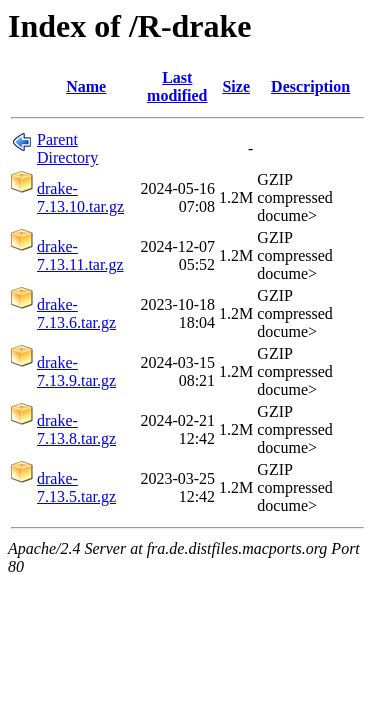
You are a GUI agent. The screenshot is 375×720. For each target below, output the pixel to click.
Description (310, 86)
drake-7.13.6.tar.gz (76, 313)
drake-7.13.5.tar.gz (76, 487)
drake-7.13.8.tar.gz (76, 429)
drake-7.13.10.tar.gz (80, 197)
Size (236, 86)
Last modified (177, 86)
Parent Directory (67, 148)
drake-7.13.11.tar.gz (80, 255)
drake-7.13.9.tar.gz (76, 371)
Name (86, 86)
